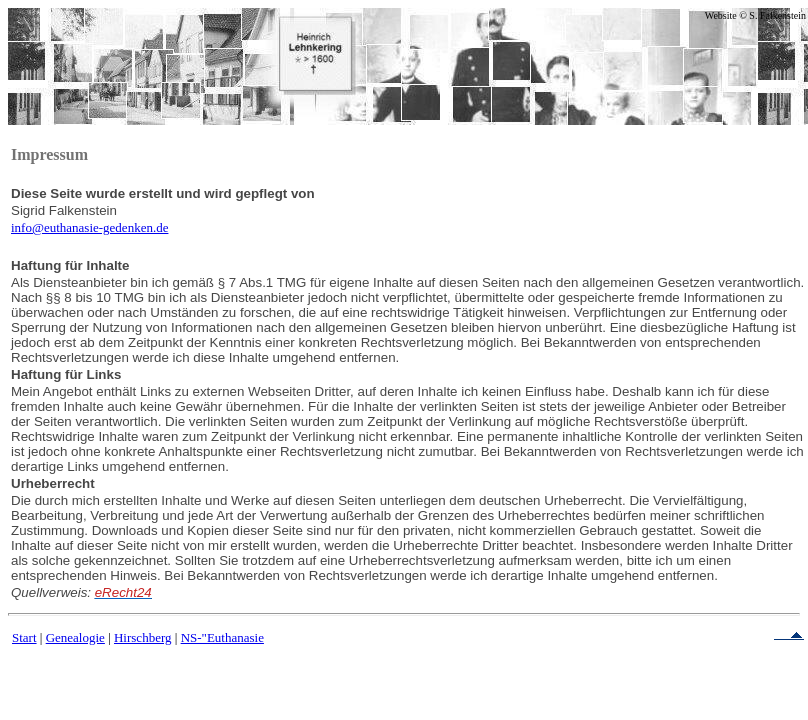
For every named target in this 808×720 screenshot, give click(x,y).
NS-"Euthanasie (222, 637)
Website (721, 15)
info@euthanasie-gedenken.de (89, 227)
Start (24, 637)
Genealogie (75, 637)
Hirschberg (143, 637)
